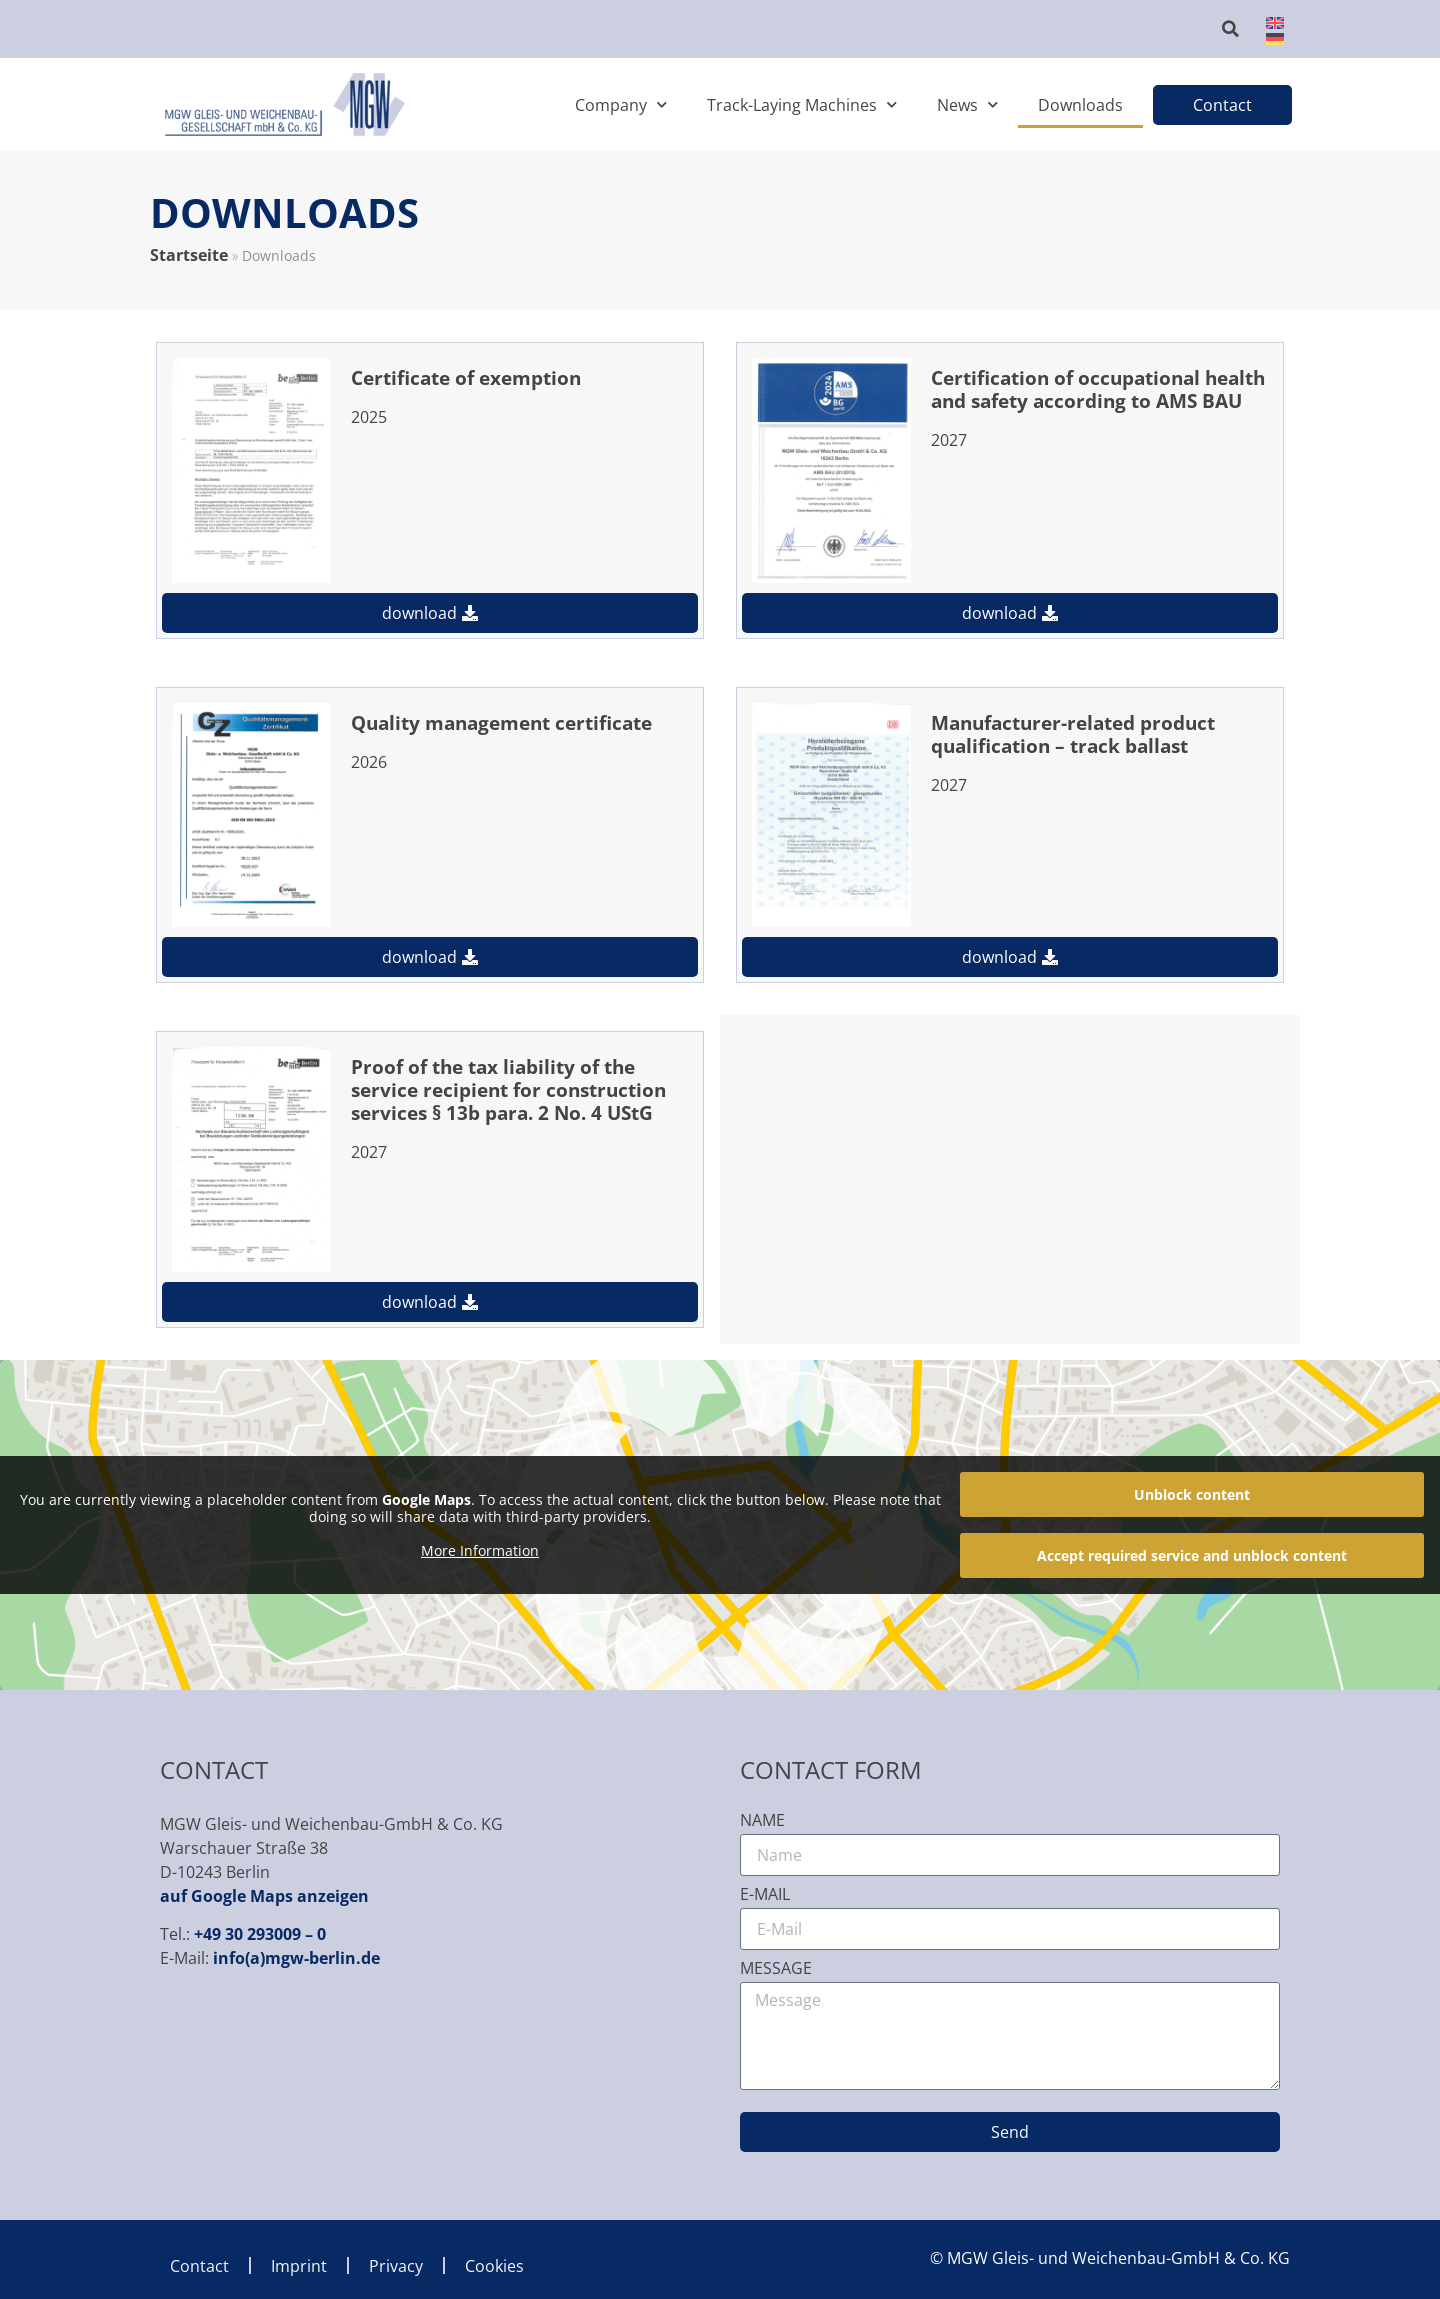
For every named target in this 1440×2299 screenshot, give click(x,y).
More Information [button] (480, 1550)
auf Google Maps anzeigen (264, 1896)
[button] (1231, 29)
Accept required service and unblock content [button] (1192, 1555)
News (967, 104)
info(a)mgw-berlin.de (296, 1958)
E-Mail (765, 1895)
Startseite (189, 255)
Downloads (1080, 105)
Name (762, 1821)
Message (776, 1969)
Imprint (299, 2266)
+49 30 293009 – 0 (260, 1934)
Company (621, 104)
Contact (199, 2266)
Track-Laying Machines (802, 104)
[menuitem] (1269, 21)
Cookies (494, 2266)
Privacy (396, 2266)
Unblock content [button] (1192, 1494)
